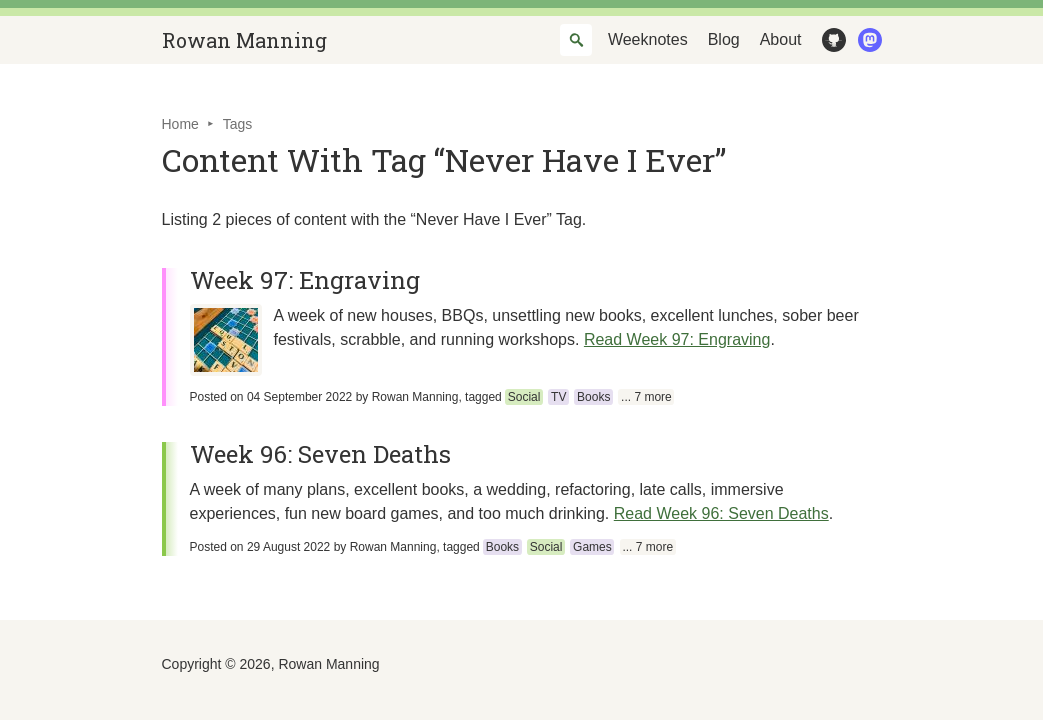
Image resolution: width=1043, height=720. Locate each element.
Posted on (271, 397)
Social (524, 397)
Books (593, 397)
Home (180, 124)
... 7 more (646, 397)
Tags (238, 124)
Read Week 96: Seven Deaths (721, 513)
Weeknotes (648, 39)
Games (592, 547)
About (781, 39)
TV (558, 397)
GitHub (830, 40)
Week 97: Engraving (305, 280)
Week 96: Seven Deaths (320, 454)
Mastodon (866, 40)
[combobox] (576, 40)
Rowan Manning (244, 40)
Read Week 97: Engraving (677, 339)
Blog (724, 39)
